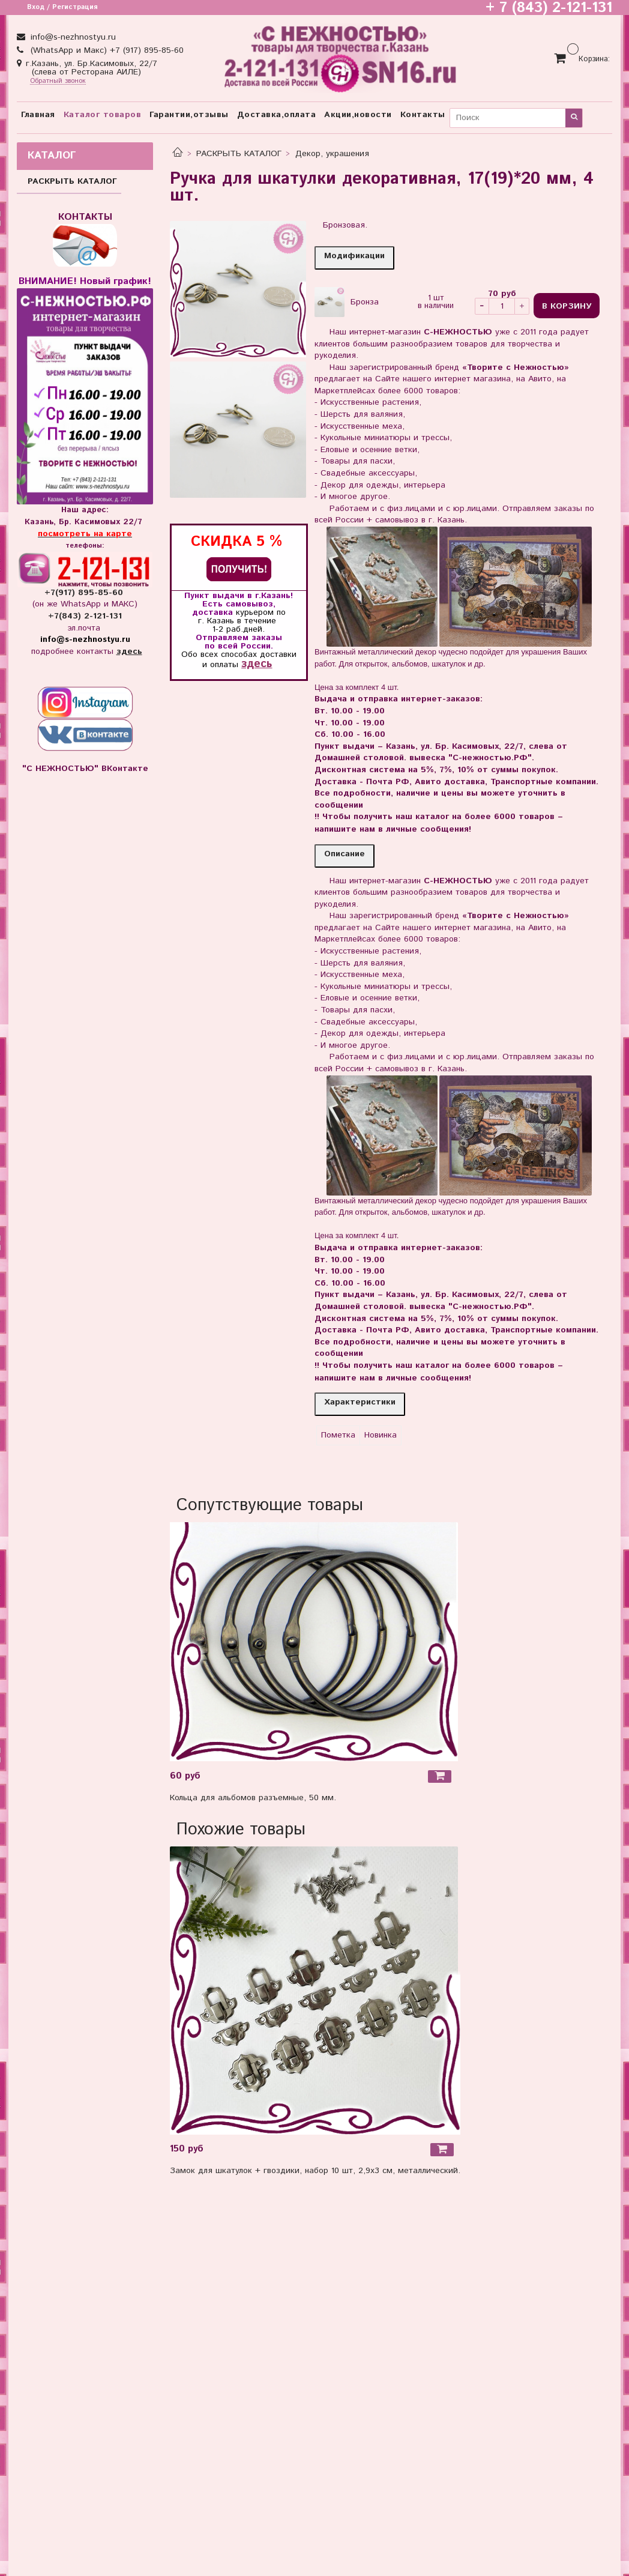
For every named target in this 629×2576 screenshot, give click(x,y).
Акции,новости (358, 115)
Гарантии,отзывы (189, 115)
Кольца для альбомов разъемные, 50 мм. (253, 1798)
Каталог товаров (103, 115)
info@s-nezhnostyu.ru (72, 37)
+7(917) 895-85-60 (85, 593)
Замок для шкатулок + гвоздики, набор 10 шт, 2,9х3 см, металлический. (315, 2171)
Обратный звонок (58, 81)
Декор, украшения (332, 154)
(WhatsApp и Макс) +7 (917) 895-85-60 (106, 50)
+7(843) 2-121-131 (85, 616)
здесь (256, 664)
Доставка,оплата (276, 115)
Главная (38, 115)
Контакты (422, 115)
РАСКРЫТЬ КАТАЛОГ (238, 154)
